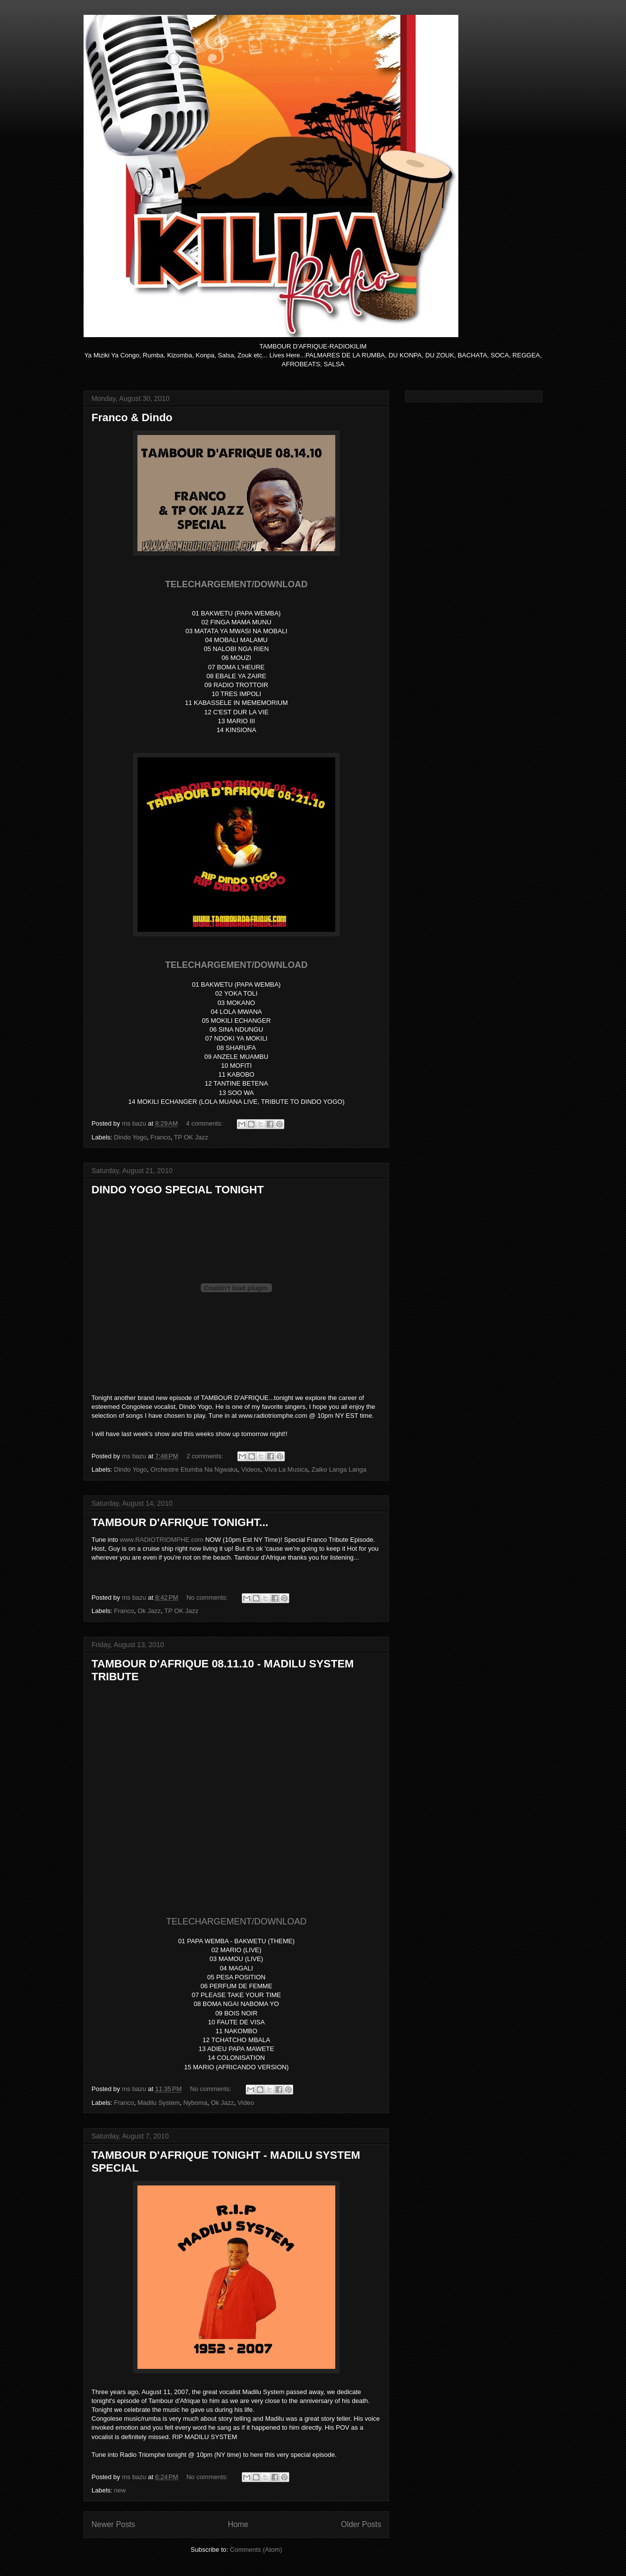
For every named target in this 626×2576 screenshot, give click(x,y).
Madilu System (158, 2102)
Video (246, 2102)
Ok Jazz (149, 1611)
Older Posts (361, 2524)
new (120, 2490)
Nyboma (195, 2102)
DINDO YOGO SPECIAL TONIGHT (177, 1189)
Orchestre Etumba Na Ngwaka (193, 1469)
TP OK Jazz (191, 1137)
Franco (160, 1137)
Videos (251, 1469)
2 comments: (205, 1456)
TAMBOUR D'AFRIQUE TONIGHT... (179, 1522)
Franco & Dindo (132, 417)
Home (238, 2524)
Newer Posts (113, 2524)
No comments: (207, 1597)
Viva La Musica (286, 1469)
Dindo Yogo (130, 1137)
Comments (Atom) (256, 2549)
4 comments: (205, 1123)
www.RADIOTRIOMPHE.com (161, 1539)
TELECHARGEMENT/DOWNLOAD (236, 1921)
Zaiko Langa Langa (339, 1469)
